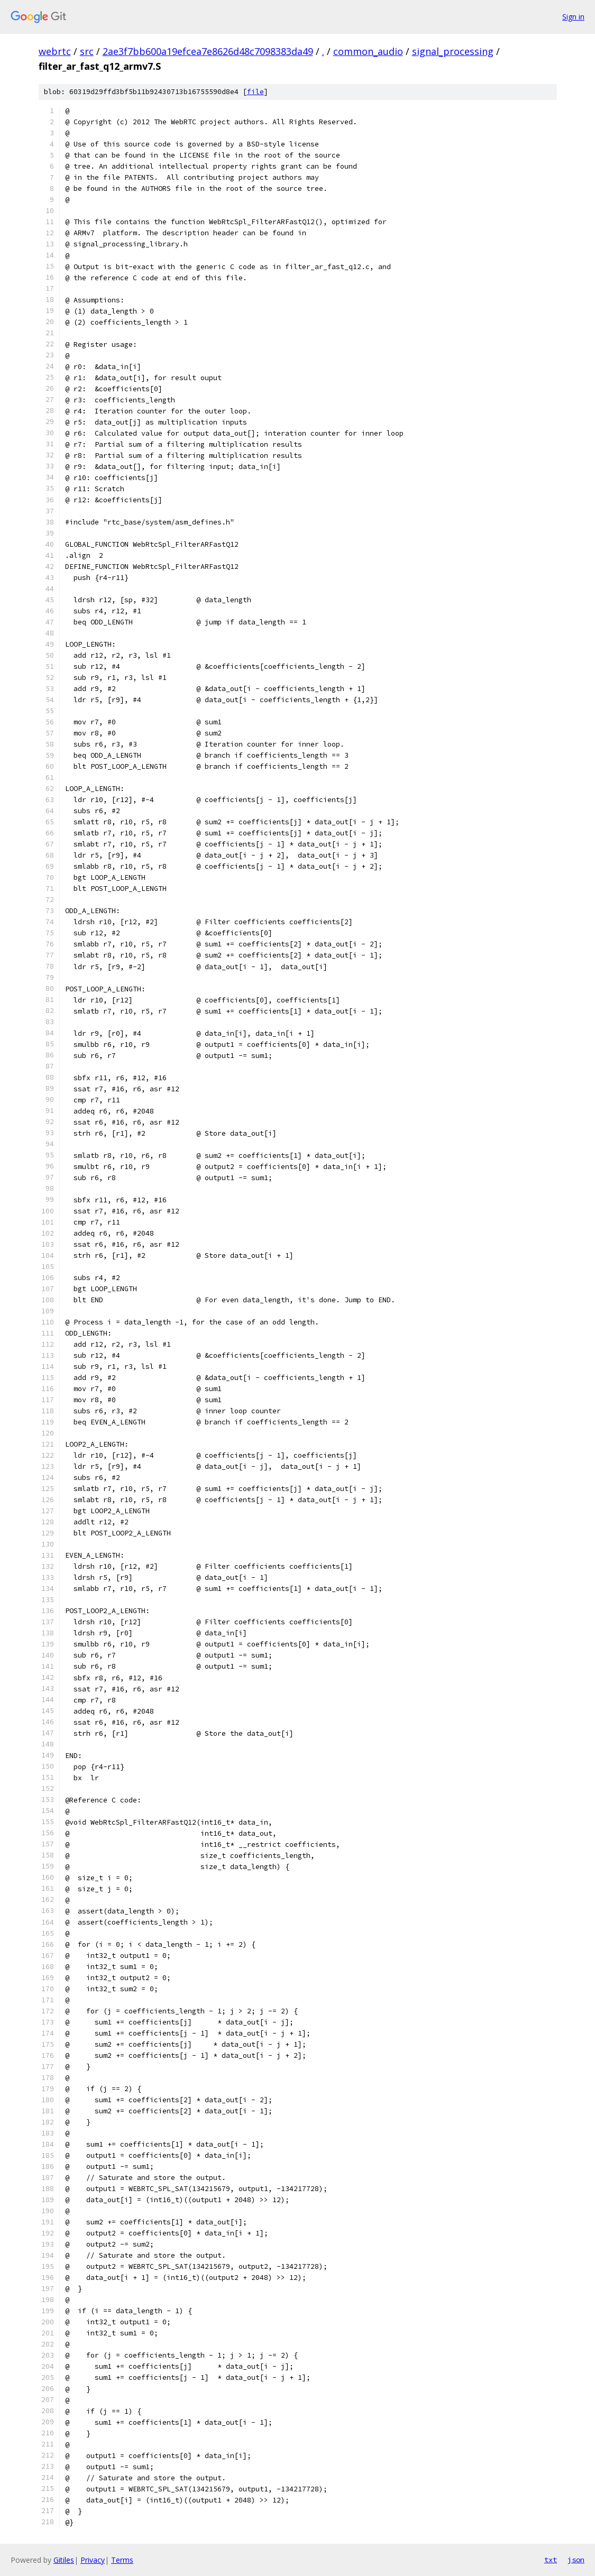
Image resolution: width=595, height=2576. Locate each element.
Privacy (92, 2560)
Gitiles (63, 2560)
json (575, 2559)
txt (550, 2559)
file (255, 91)
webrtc (55, 51)
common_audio (368, 51)
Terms (122, 2560)
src (87, 51)
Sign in (573, 17)
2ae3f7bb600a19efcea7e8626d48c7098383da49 (208, 51)
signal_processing (452, 51)
